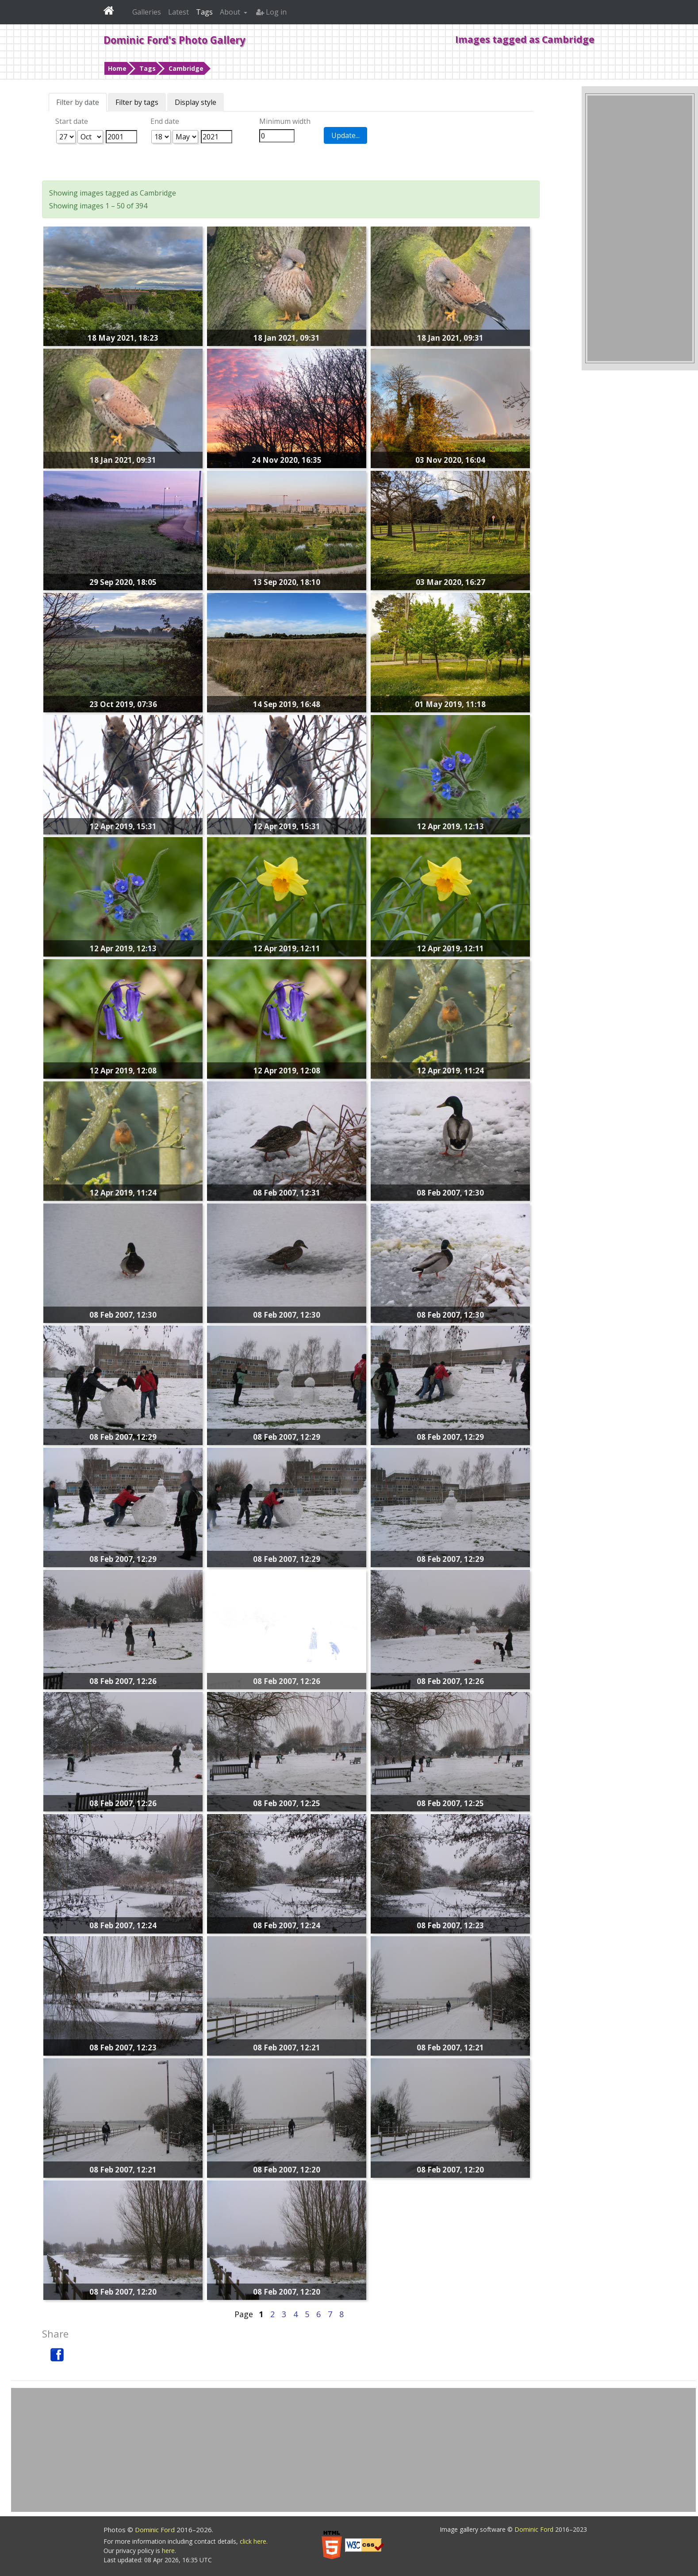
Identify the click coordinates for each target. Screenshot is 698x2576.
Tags (147, 68)
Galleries (146, 12)
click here (253, 2541)
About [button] (231, 12)
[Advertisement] (640, 228)
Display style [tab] (195, 102)
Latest (178, 12)
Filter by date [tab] (77, 102)
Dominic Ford (155, 2529)
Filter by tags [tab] (136, 102)
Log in (271, 12)
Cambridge (186, 68)
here (168, 2550)
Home (117, 68)
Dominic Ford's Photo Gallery (174, 40)
